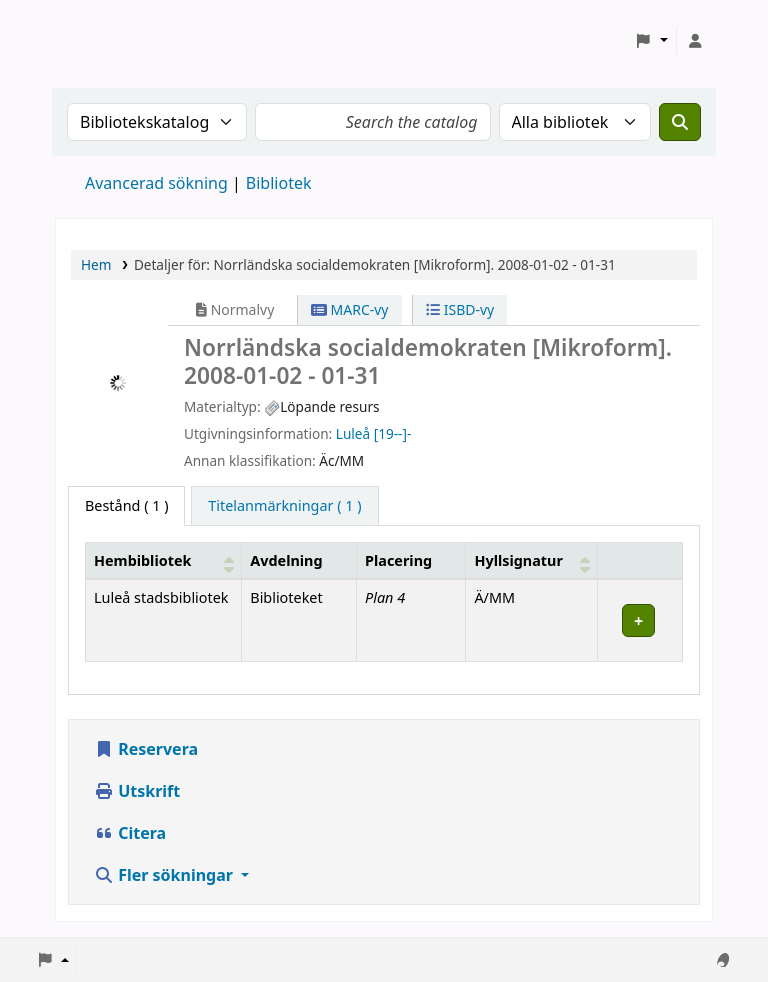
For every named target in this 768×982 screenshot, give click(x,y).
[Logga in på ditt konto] (695, 41)
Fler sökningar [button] (165, 875)
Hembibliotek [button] (142, 560)
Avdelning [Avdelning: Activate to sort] (286, 560)
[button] (651, 41)
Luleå (353, 433)
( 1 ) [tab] (126, 505)
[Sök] (680, 122)
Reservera (146, 749)
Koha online (106, 40)
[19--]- (393, 433)
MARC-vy (350, 309)
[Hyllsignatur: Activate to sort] (531, 561)
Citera (130, 833)
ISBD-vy (460, 309)
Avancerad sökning (156, 183)
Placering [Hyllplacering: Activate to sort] (398, 560)
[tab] (284, 506)
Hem (96, 264)
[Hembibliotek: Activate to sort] (164, 561)
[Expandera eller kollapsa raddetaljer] (639, 620)
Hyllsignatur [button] (518, 560)
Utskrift (137, 791)
